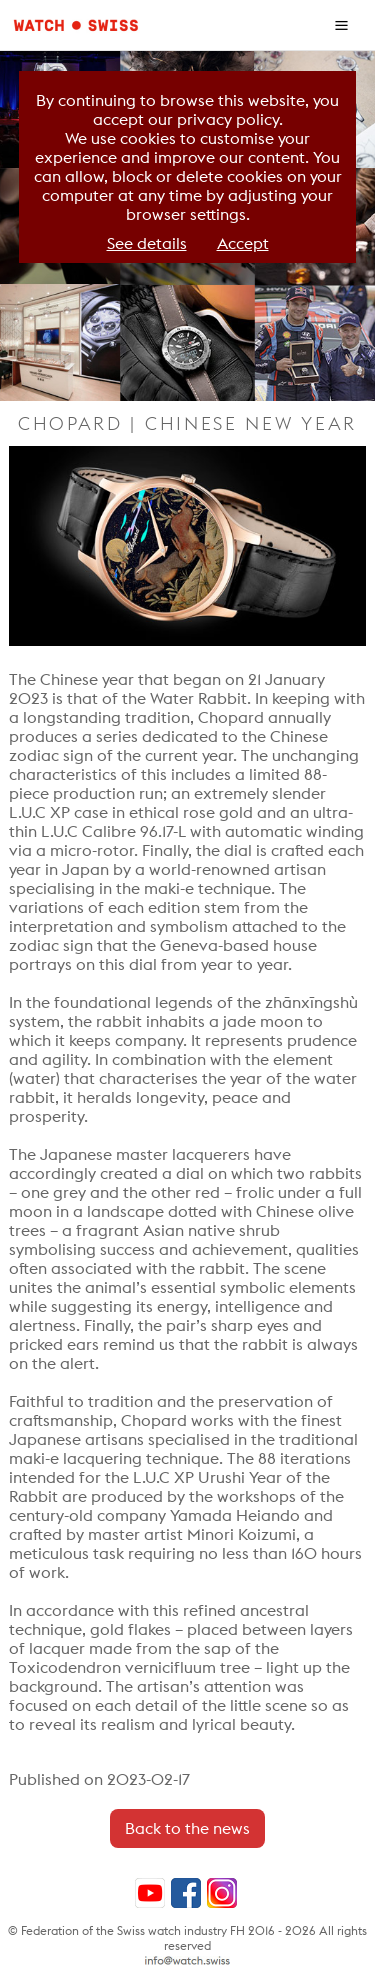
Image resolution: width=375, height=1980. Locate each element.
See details (147, 243)
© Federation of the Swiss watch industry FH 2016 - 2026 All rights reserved (187, 1938)
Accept (243, 243)
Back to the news (187, 1828)
